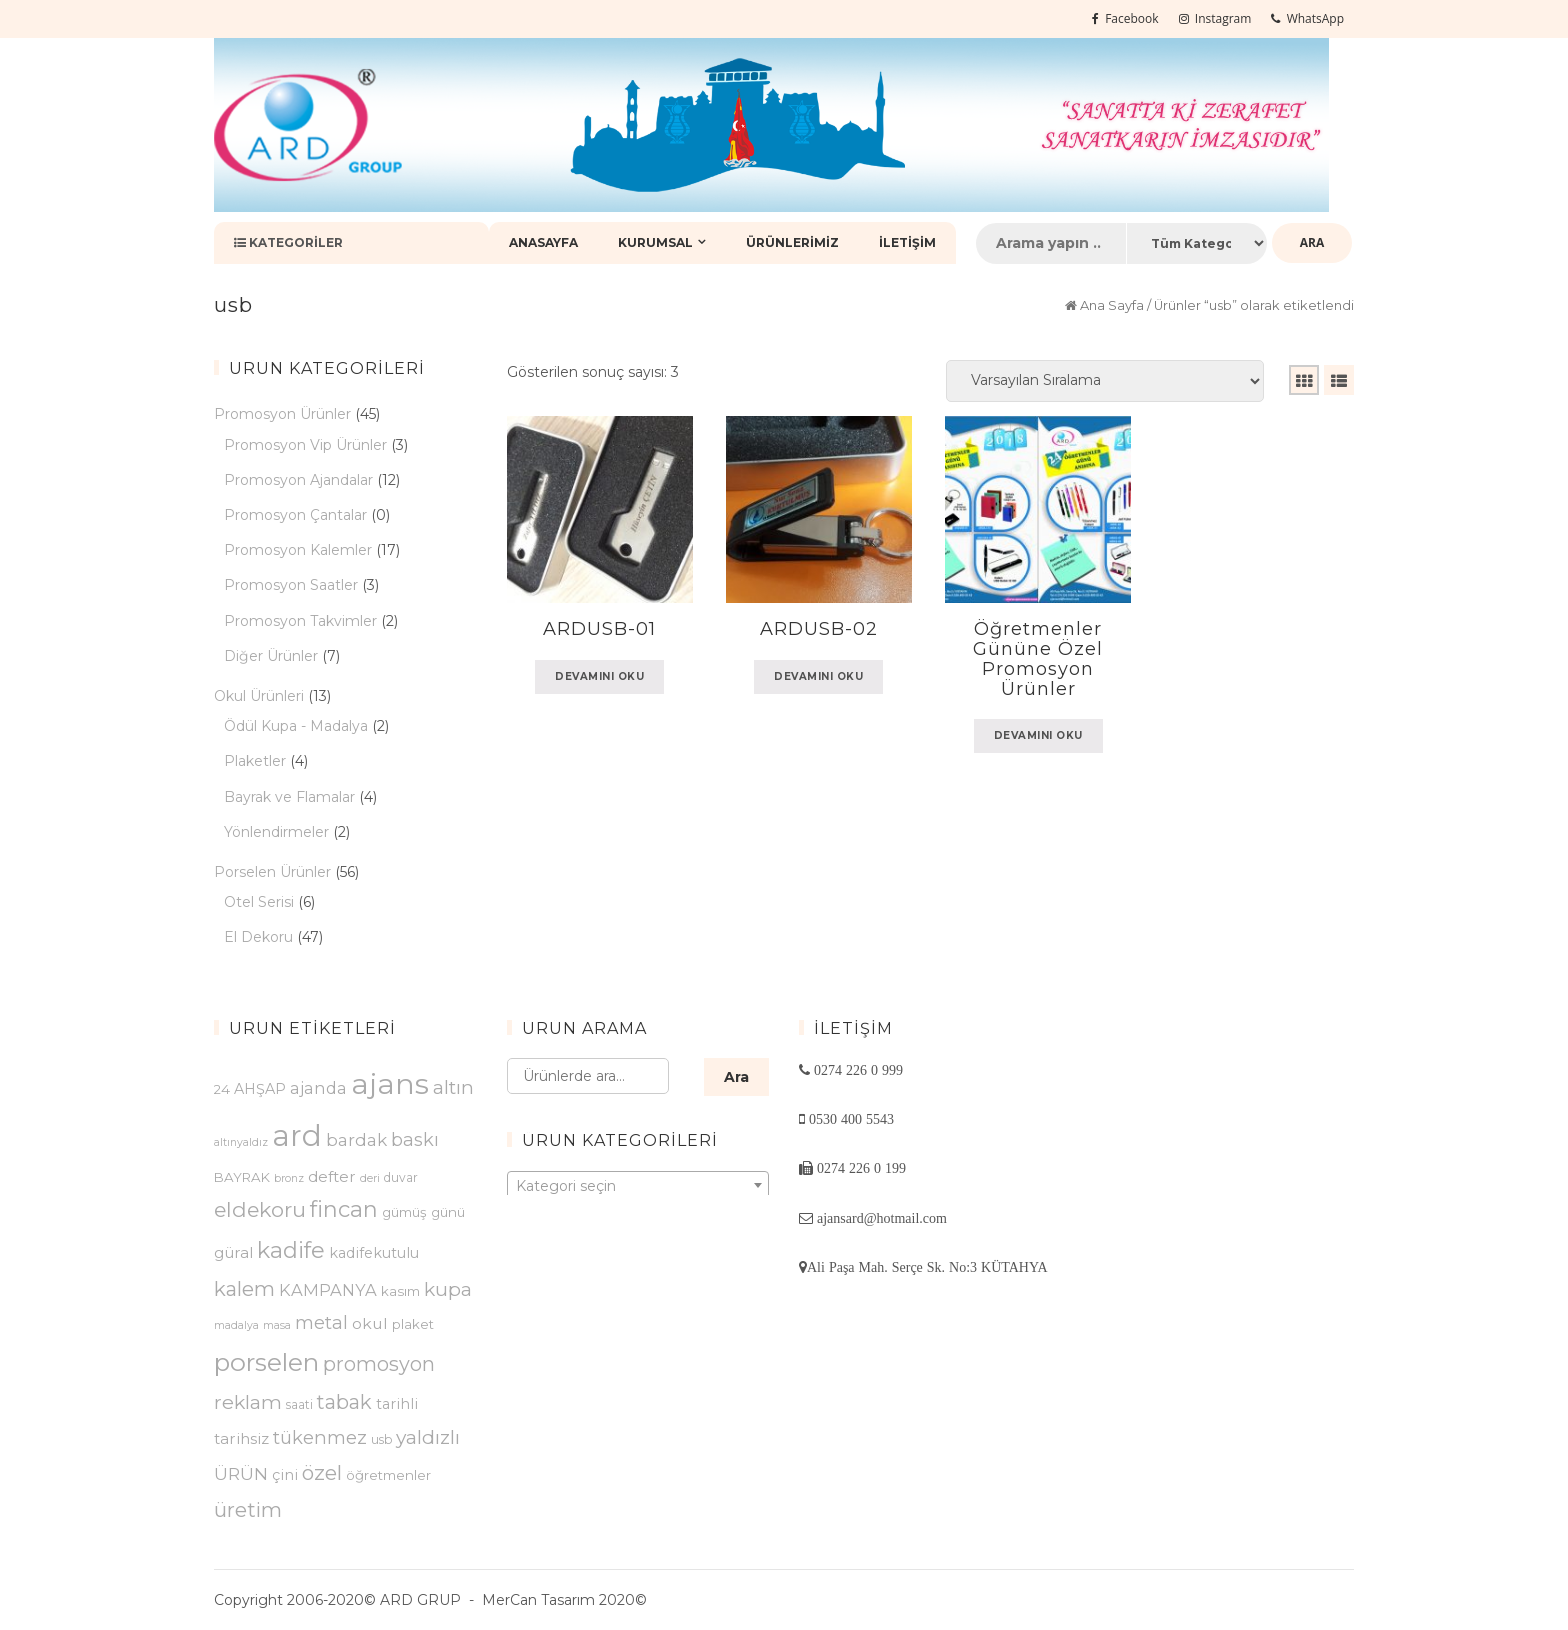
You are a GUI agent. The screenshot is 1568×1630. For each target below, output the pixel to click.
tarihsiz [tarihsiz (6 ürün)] (241, 1438)
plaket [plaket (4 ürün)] (413, 1324)
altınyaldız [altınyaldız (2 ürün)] (241, 1142)
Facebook (1125, 18)
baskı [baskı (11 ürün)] (415, 1140)
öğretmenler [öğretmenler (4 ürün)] (388, 1475)
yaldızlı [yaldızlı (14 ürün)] (428, 1437)
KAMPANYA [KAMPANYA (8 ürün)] (328, 1290)
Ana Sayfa (1112, 305)
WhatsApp (1307, 18)
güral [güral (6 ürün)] (233, 1252)
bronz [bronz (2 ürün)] (289, 1178)
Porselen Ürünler (272, 872)
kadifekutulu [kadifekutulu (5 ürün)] (374, 1253)
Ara (736, 1077)
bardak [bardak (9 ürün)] (356, 1140)
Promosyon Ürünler (282, 414)
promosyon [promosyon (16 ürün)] (379, 1364)
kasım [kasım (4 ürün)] (400, 1291)
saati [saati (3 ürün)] (299, 1404)
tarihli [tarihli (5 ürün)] (397, 1404)
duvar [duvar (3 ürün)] (401, 1177)
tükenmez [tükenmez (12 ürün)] (320, 1437)
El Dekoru (258, 937)
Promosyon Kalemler (298, 550)
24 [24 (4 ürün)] (222, 1089)
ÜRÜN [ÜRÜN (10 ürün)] (241, 1473)
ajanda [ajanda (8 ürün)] (318, 1088)
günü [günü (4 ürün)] (448, 1212)
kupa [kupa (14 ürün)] (448, 1289)
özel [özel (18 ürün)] (322, 1472)
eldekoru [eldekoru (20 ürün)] (260, 1209)
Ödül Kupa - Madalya (296, 726)
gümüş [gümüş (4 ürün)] (404, 1212)
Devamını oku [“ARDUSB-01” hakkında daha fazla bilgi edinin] (599, 676)
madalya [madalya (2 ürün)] (236, 1325)
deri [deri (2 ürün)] (370, 1178)
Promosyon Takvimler (300, 621)
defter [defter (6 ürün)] (332, 1176)
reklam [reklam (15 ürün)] (248, 1402)
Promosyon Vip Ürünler (305, 445)
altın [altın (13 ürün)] (453, 1087)
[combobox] (638, 1185)
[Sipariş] (1105, 381)
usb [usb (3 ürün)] (381, 1439)
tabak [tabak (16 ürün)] (344, 1402)
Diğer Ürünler (271, 656)
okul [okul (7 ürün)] (370, 1323)
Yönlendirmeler (276, 832)
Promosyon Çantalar (295, 515)
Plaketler (255, 761)
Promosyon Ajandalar (298, 480)
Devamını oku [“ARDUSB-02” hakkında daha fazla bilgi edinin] (818, 676)
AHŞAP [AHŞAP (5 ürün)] (260, 1089)
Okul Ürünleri (259, 696)
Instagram (1215, 18)
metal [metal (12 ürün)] (321, 1322)
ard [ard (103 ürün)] (297, 1135)
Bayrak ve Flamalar (289, 797)
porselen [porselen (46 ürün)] (266, 1362)
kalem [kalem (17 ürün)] (244, 1289)
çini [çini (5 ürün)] (285, 1475)
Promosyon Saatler (291, 585)
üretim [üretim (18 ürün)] (248, 1509)
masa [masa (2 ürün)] (277, 1325)
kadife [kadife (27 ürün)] (291, 1250)
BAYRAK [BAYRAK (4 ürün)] (242, 1177)
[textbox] (638, 1186)
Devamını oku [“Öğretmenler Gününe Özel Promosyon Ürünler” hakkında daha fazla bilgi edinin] (1038, 735)
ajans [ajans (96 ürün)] (390, 1083)
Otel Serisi (259, 902)
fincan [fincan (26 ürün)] (344, 1209)
